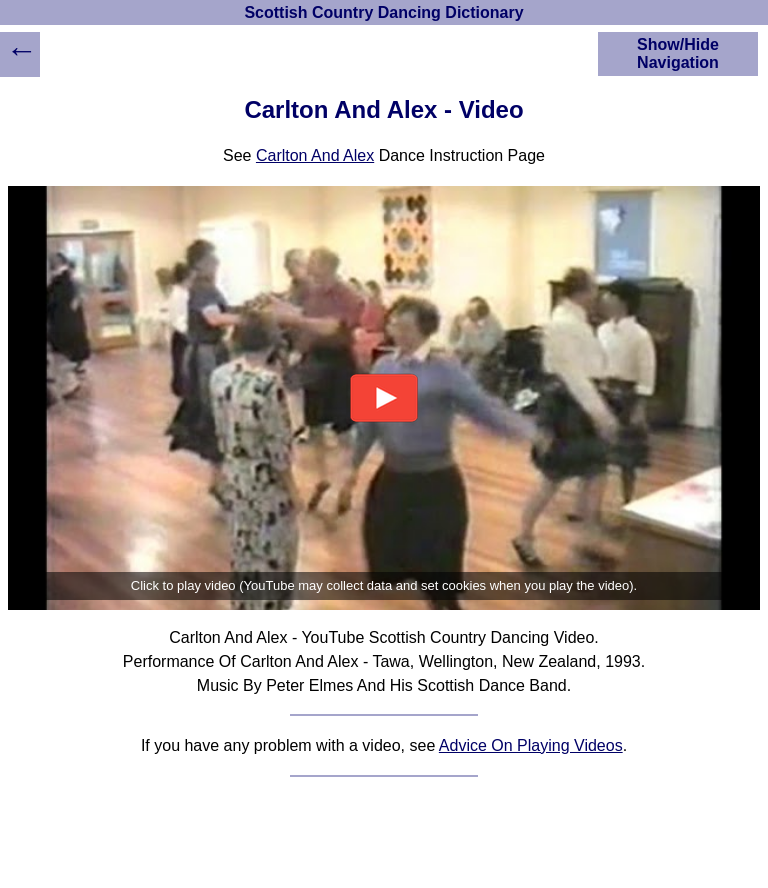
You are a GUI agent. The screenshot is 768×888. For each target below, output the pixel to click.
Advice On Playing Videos (531, 745)
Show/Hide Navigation (678, 53)
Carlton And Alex (315, 155)
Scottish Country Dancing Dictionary (383, 12)
